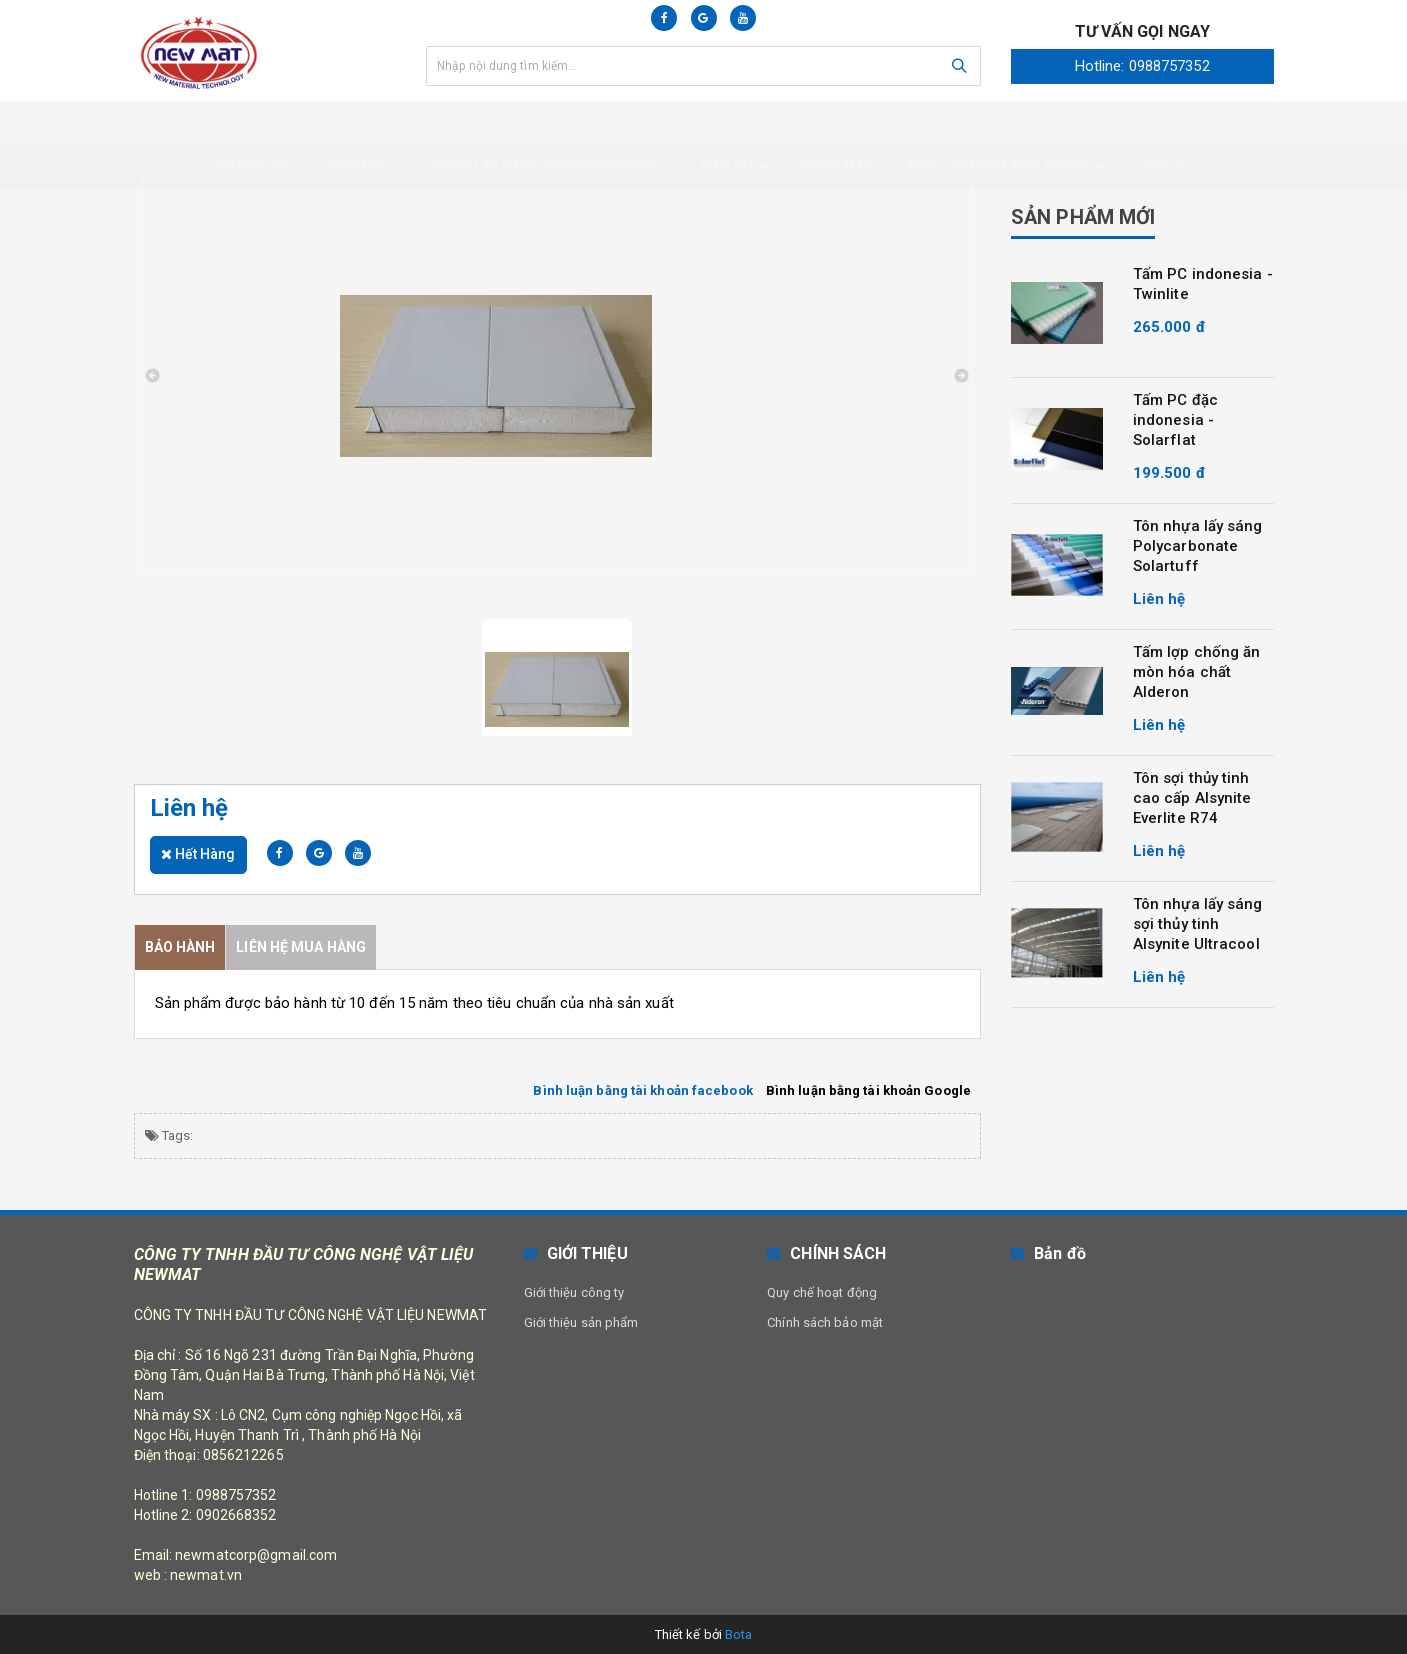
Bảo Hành (180, 946)
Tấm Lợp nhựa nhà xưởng (1005, 122)
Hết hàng (198, 853)
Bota (738, 1633)
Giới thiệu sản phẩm (581, 1321)
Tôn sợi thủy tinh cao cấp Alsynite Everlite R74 (1192, 798)
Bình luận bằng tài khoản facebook (642, 1089)
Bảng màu (837, 122)
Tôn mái (364, 122)
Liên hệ (1164, 122)
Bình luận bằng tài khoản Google (868, 1089)
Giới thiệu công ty (574, 1291)
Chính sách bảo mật (825, 1321)
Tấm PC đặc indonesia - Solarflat (1175, 420)
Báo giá (734, 122)
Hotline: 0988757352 (1142, 66)
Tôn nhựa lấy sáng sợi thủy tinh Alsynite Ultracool (1198, 924)
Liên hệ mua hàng (301, 946)
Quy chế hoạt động (822, 1291)
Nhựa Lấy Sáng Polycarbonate (550, 122)
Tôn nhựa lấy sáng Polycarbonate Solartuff (1198, 546)
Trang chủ (257, 122)
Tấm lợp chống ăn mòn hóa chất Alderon (1197, 672)
